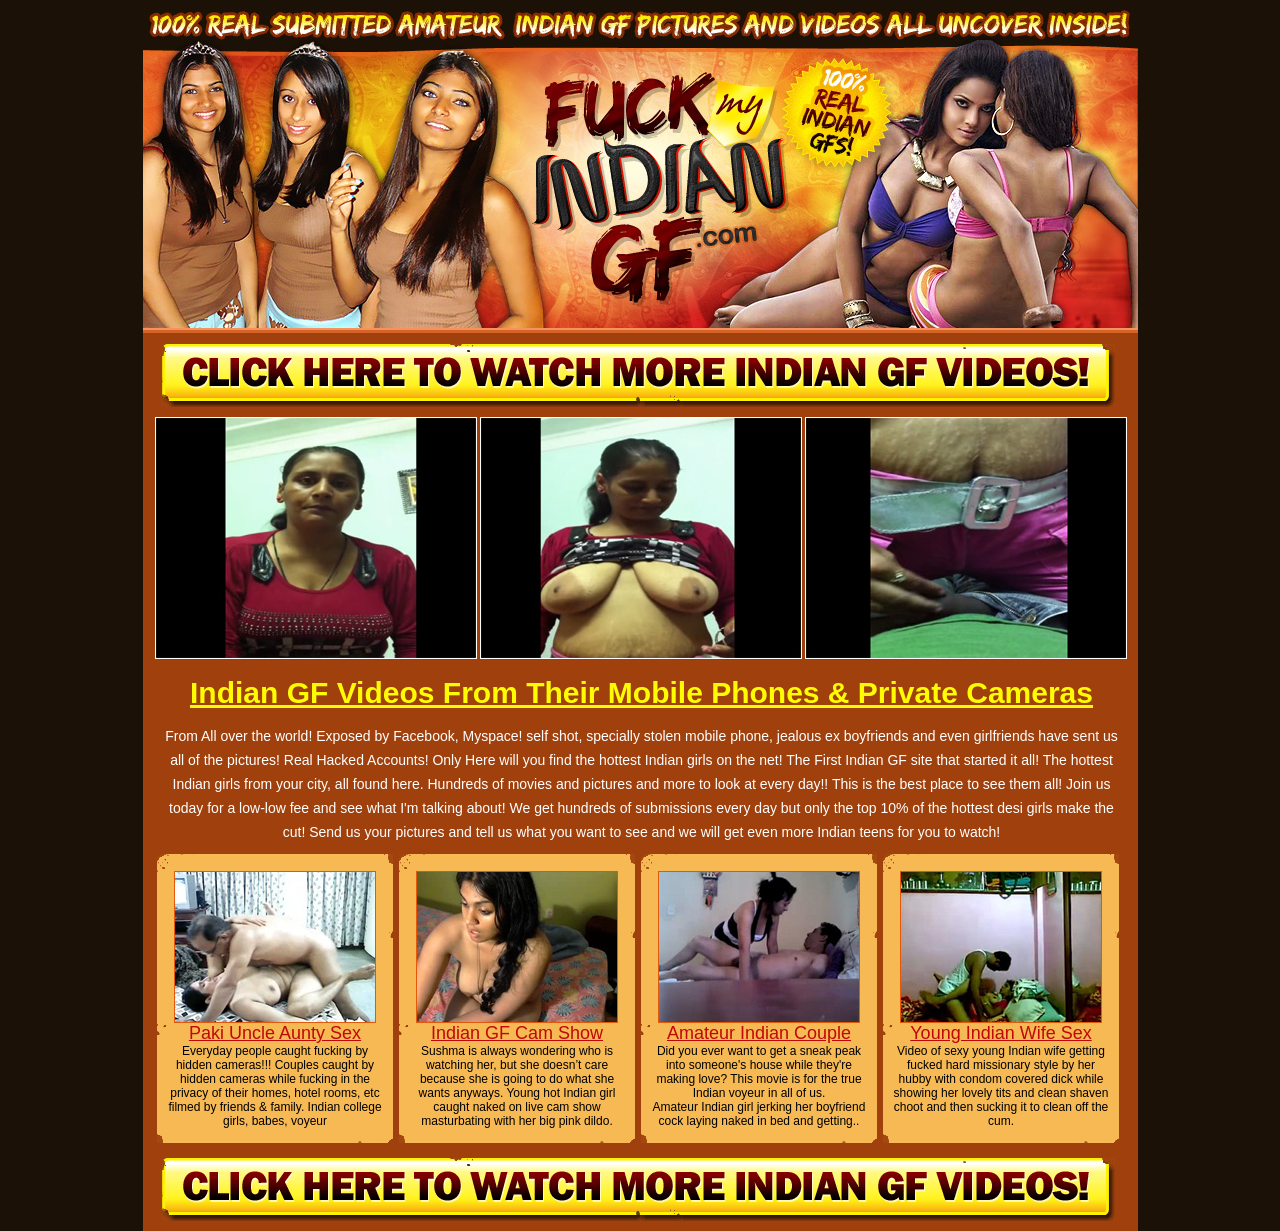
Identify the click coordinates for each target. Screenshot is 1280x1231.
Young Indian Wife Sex (1000, 1033)
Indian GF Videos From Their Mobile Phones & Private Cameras (641, 692)
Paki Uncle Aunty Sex (275, 1033)
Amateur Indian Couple (759, 1033)
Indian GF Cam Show (517, 1033)
